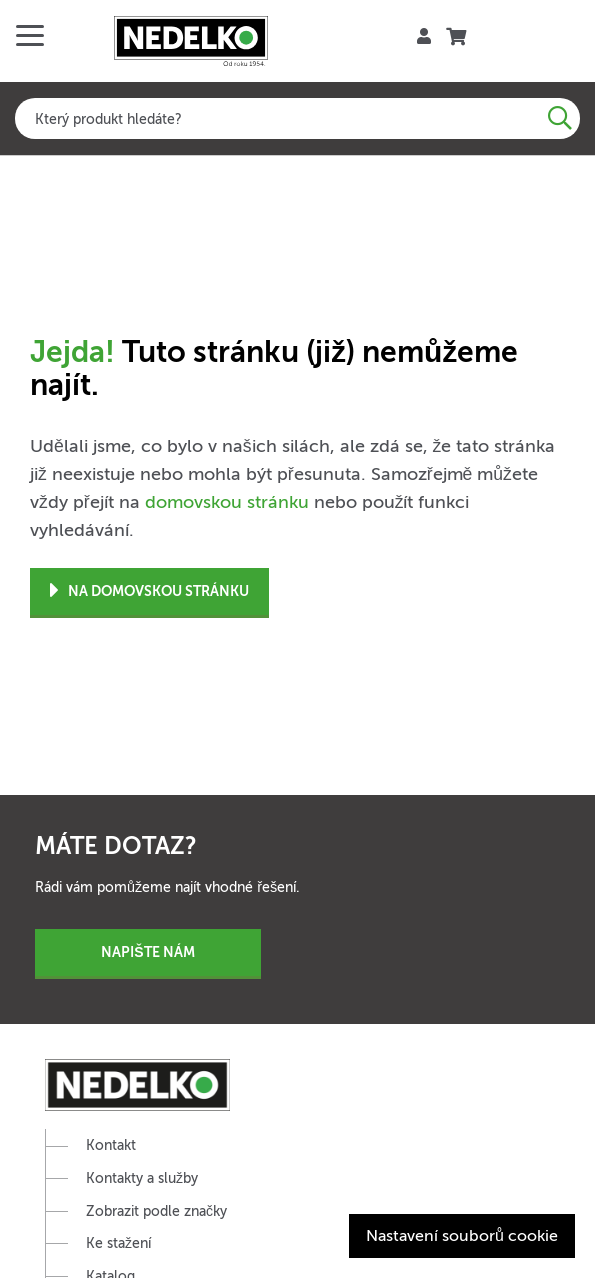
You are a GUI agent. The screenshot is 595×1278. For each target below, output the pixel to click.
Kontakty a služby (142, 1178)
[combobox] (297, 118)
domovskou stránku (227, 502)
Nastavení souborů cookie (462, 1236)
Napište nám (147, 952)
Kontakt (111, 1145)
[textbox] (297, 118)
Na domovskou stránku (149, 591)
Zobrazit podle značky (156, 1211)
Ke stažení (118, 1243)
